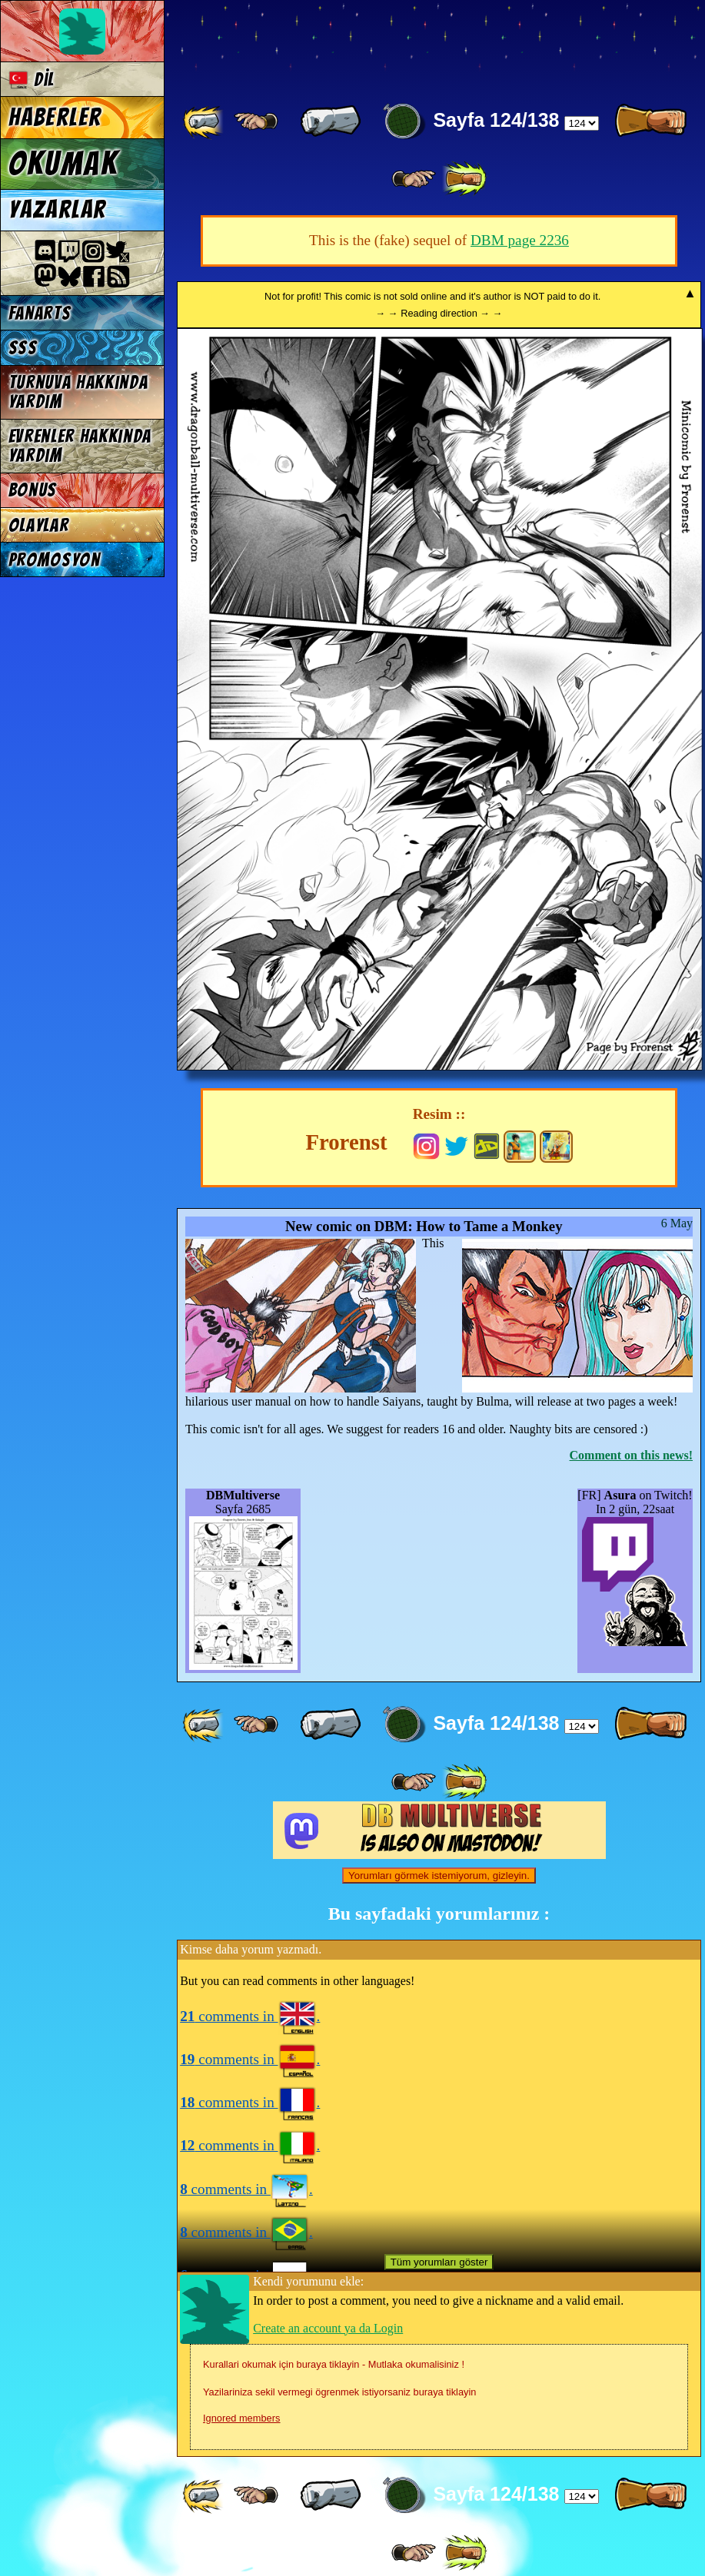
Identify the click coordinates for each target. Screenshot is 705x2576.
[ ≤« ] (256, 121)
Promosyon (54, 559)
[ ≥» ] (414, 179)
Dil (31, 79)
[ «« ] (204, 121)
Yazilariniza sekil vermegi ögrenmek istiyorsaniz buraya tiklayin (339, 2392)
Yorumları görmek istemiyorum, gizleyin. (439, 1875)
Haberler (55, 118)
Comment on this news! (631, 1455)
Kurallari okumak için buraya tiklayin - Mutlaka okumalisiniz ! (333, 2364)
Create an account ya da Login (328, 2328)
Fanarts (39, 313)
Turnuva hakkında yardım (78, 392)
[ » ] (650, 121)
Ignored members (241, 2418)
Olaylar (38, 525)
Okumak (63, 163)
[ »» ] (464, 179)
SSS (23, 347)
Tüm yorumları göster (439, 2262)
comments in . (250, 2016)
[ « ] (330, 121)
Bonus (32, 490)
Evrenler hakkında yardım (80, 446)
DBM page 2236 (520, 240)
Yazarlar (57, 210)
